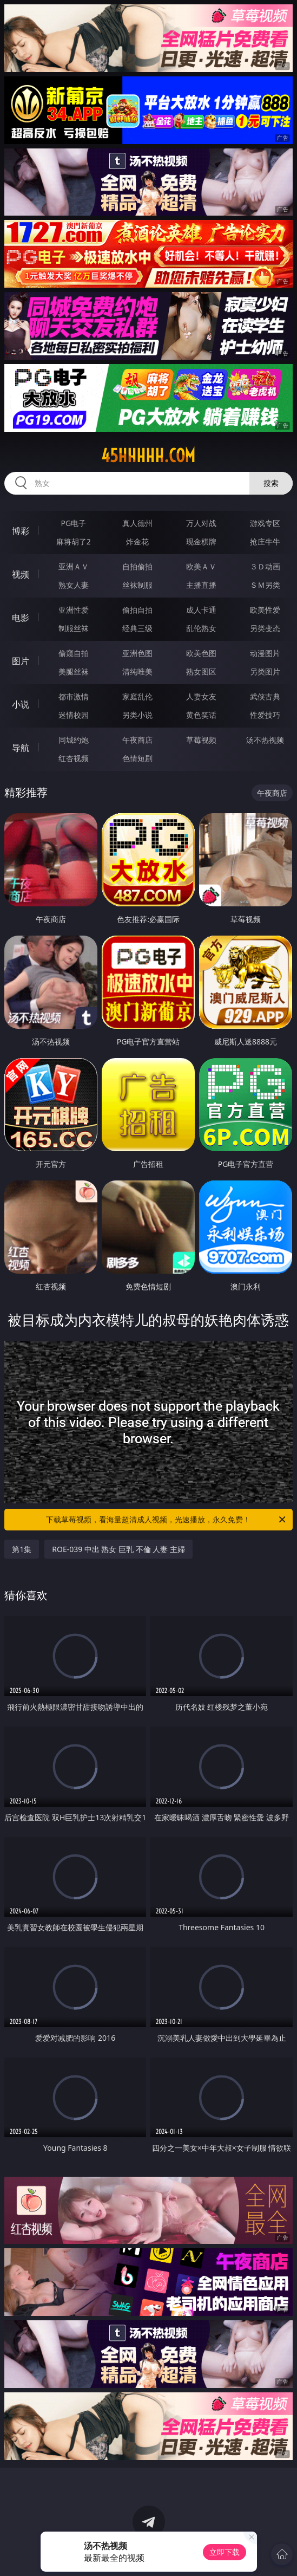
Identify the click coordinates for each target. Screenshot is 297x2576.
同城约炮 (73, 740)
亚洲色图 (137, 653)
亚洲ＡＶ (73, 566)
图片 (20, 661)
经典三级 (137, 628)
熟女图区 (201, 671)
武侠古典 (265, 696)
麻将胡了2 (73, 541)
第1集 (21, 1549)
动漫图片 (265, 653)
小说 (20, 704)
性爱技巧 (265, 715)
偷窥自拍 (73, 653)
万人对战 (201, 523)
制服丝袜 (73, 628)
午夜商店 (137, 740)
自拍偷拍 (137, 566)
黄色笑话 (201, 715)
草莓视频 (201, 740)
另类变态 (265, 628)
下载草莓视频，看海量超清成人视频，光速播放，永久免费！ (166, 1519)
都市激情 (73, 696)
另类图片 (265, 671)
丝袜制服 (137, 585)
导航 (20, 748)
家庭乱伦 (137, 696)
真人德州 (137, 523)
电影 (20, 618)
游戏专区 (265, 523)
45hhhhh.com (148, 455)
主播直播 (201, 585)
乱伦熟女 (201, 628)
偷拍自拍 (137, 610)
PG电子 (74, 523)
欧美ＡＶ (201, 566)
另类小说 (137, 715)
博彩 (20, 531)
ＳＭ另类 (265, 585)
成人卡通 (201, 610)
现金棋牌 (201, 541)
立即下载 (224, 2552)
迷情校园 (73, 715)
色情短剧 (137, 758)
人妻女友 (201, 696)
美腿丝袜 (73, 671)
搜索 (271, 483)
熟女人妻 (73, 585)
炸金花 (137, 541)
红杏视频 (73, 758)
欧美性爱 (265, 610)
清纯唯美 (137, 671)
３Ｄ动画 (265, 566)
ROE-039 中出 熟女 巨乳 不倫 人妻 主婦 (118, 1549)
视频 (20, 574)
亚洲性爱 (73, 610)
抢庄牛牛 (265, 541)
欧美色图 (201, 653)
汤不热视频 (265, 740)
